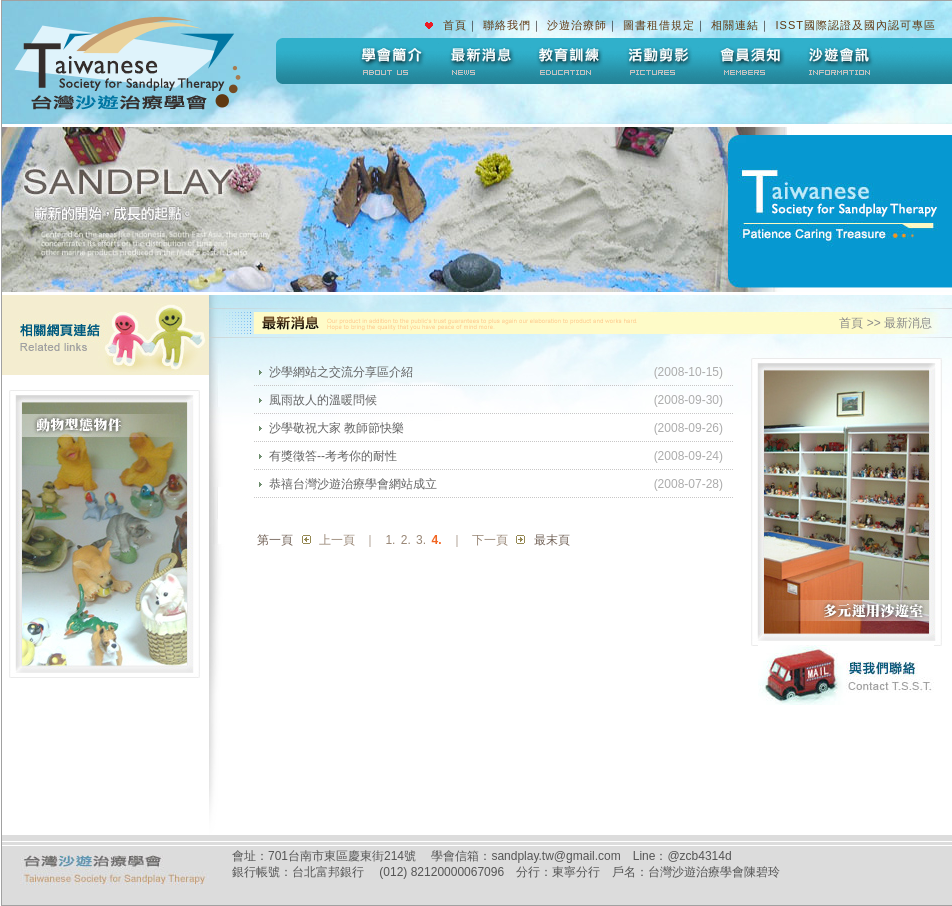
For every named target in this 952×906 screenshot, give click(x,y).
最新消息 (479, 61)
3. (421, 540)
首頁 (455, 25)
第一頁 (275, 540)
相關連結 (735, 25)
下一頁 (490, 540)
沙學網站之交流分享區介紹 (341, 372)
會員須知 (749, 61)
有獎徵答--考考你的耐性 (333, 456)
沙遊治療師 (577, 25)
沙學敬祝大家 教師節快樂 (336, 428)
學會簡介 (389, 61)
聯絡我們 (507, 25)
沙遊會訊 (839, 61)
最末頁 (552, 540)
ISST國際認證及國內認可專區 (856, 25)
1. (390, 540)
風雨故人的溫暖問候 (323, 400)
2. (406, 540)
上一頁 (337, 540)
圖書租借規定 (659, 25)
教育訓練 (569, 61)
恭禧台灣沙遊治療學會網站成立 (353, 484)
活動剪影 (659, 61)
